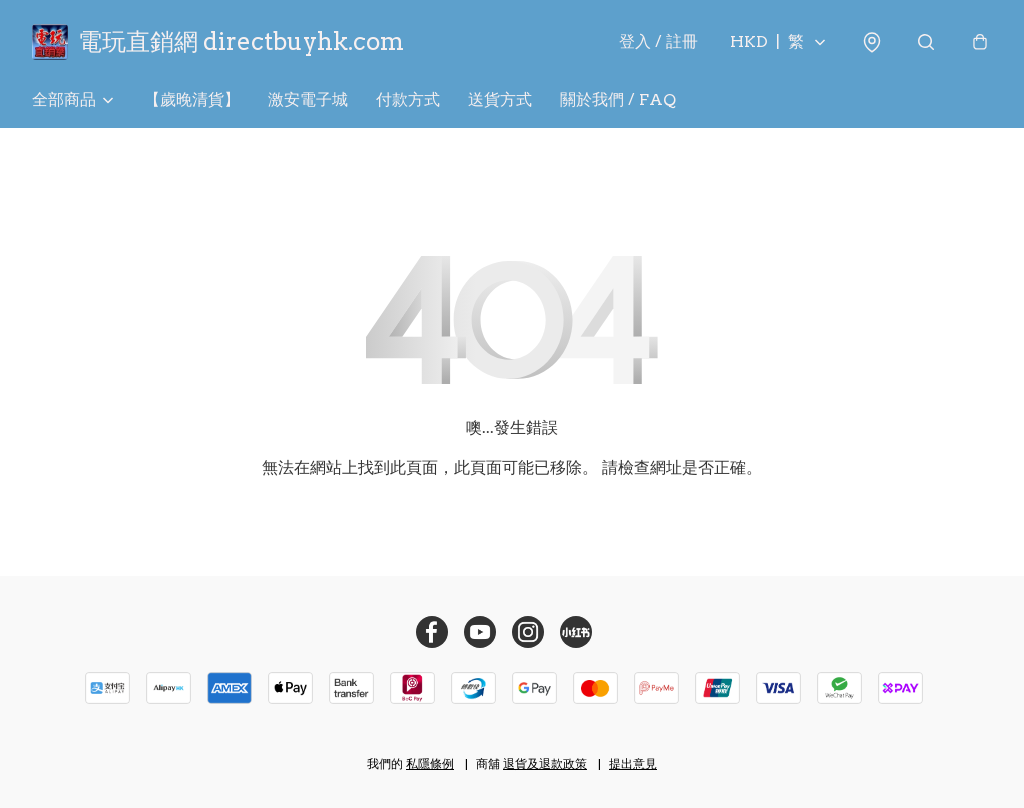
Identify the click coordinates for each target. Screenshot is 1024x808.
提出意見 (633, 763)
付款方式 (408, 99)
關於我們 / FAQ (618, 99)
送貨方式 (500, 99)
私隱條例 (430, 763)
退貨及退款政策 (545, 763)
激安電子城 (308, 99)
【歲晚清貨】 (192, 99)
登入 (658, 41)
